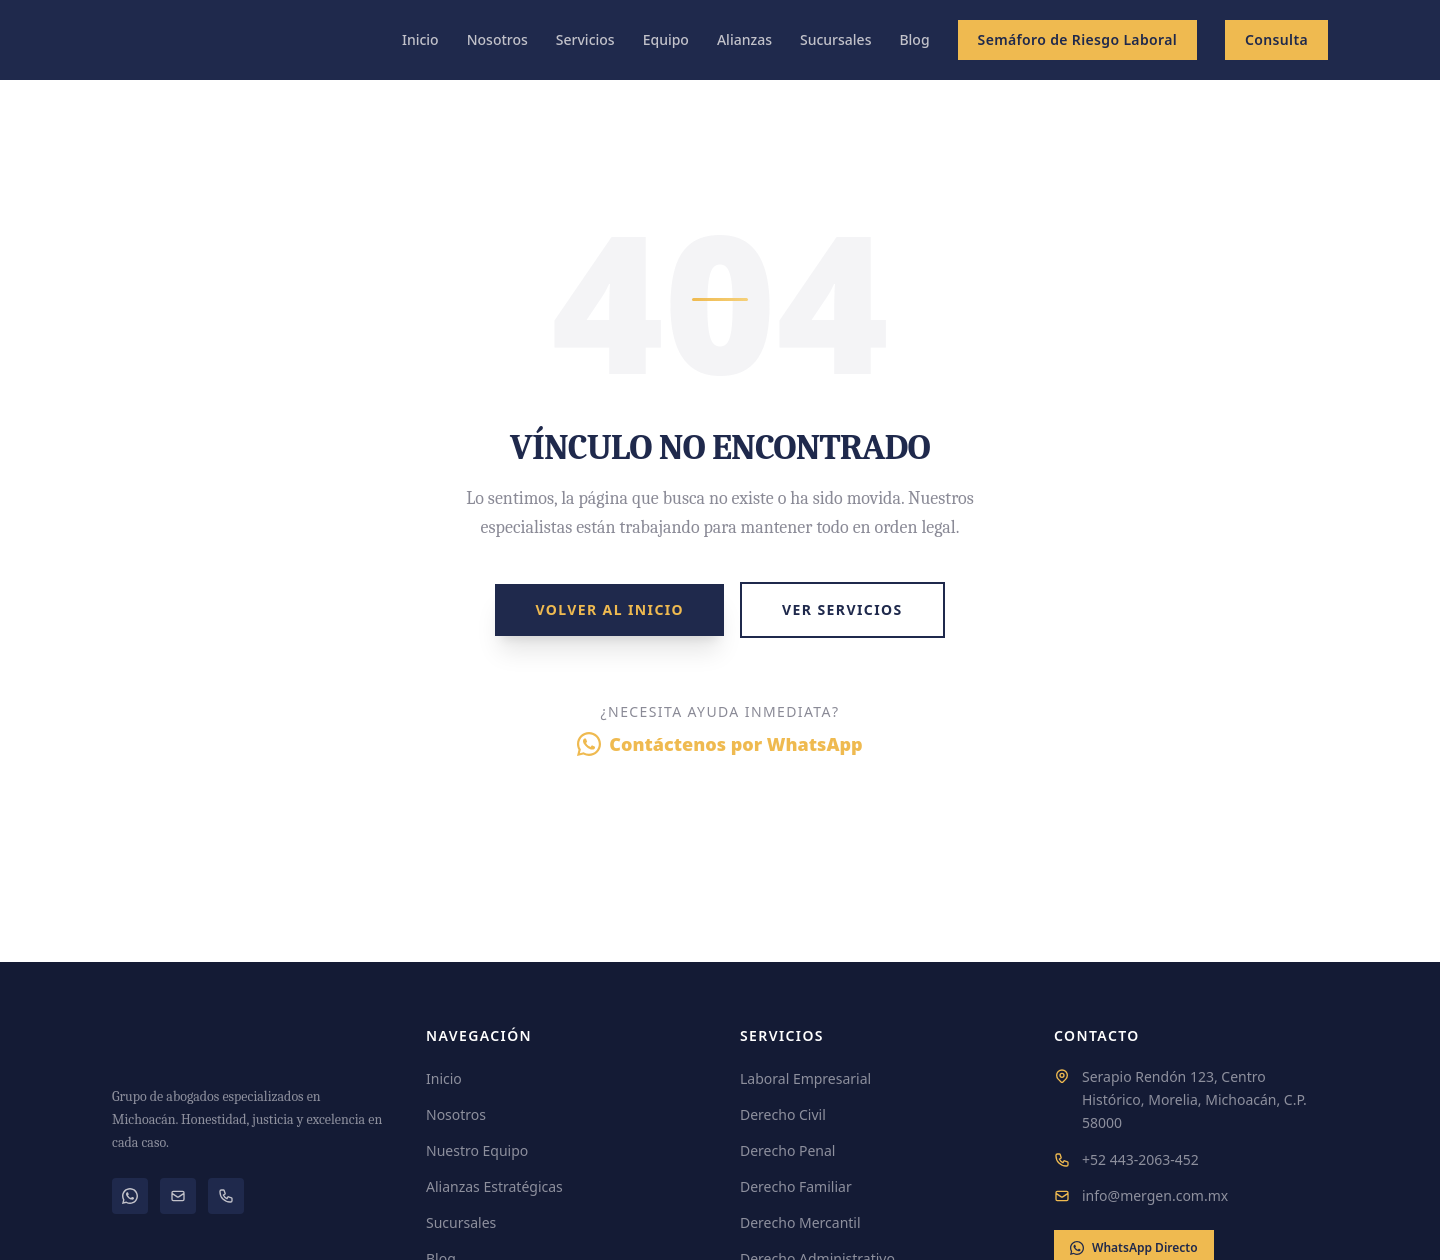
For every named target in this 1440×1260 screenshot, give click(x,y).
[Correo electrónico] (178, 1196)
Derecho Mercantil (800, 1222)
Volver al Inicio (609, 609)
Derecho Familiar (796, 1186)
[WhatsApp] (130, 1196)
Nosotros (497, 39)
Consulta (1276, 39)
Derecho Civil (783, 1114)
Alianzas (744, 39)
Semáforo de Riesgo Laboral (1077, 39)
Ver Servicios (842, 609)
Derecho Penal (787, 1150)
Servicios (585, 39)
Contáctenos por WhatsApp (719, 744)
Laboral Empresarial (805, 1078)
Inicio (420, 39)
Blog (914, 39)
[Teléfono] (226, 1196)
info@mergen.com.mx (1155, 1195)
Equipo (666, 39)
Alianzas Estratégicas (494, 1186)
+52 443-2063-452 (1140, 1159)
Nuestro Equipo (477, 1150)
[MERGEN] (249, 1046)
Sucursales (835, 39)
